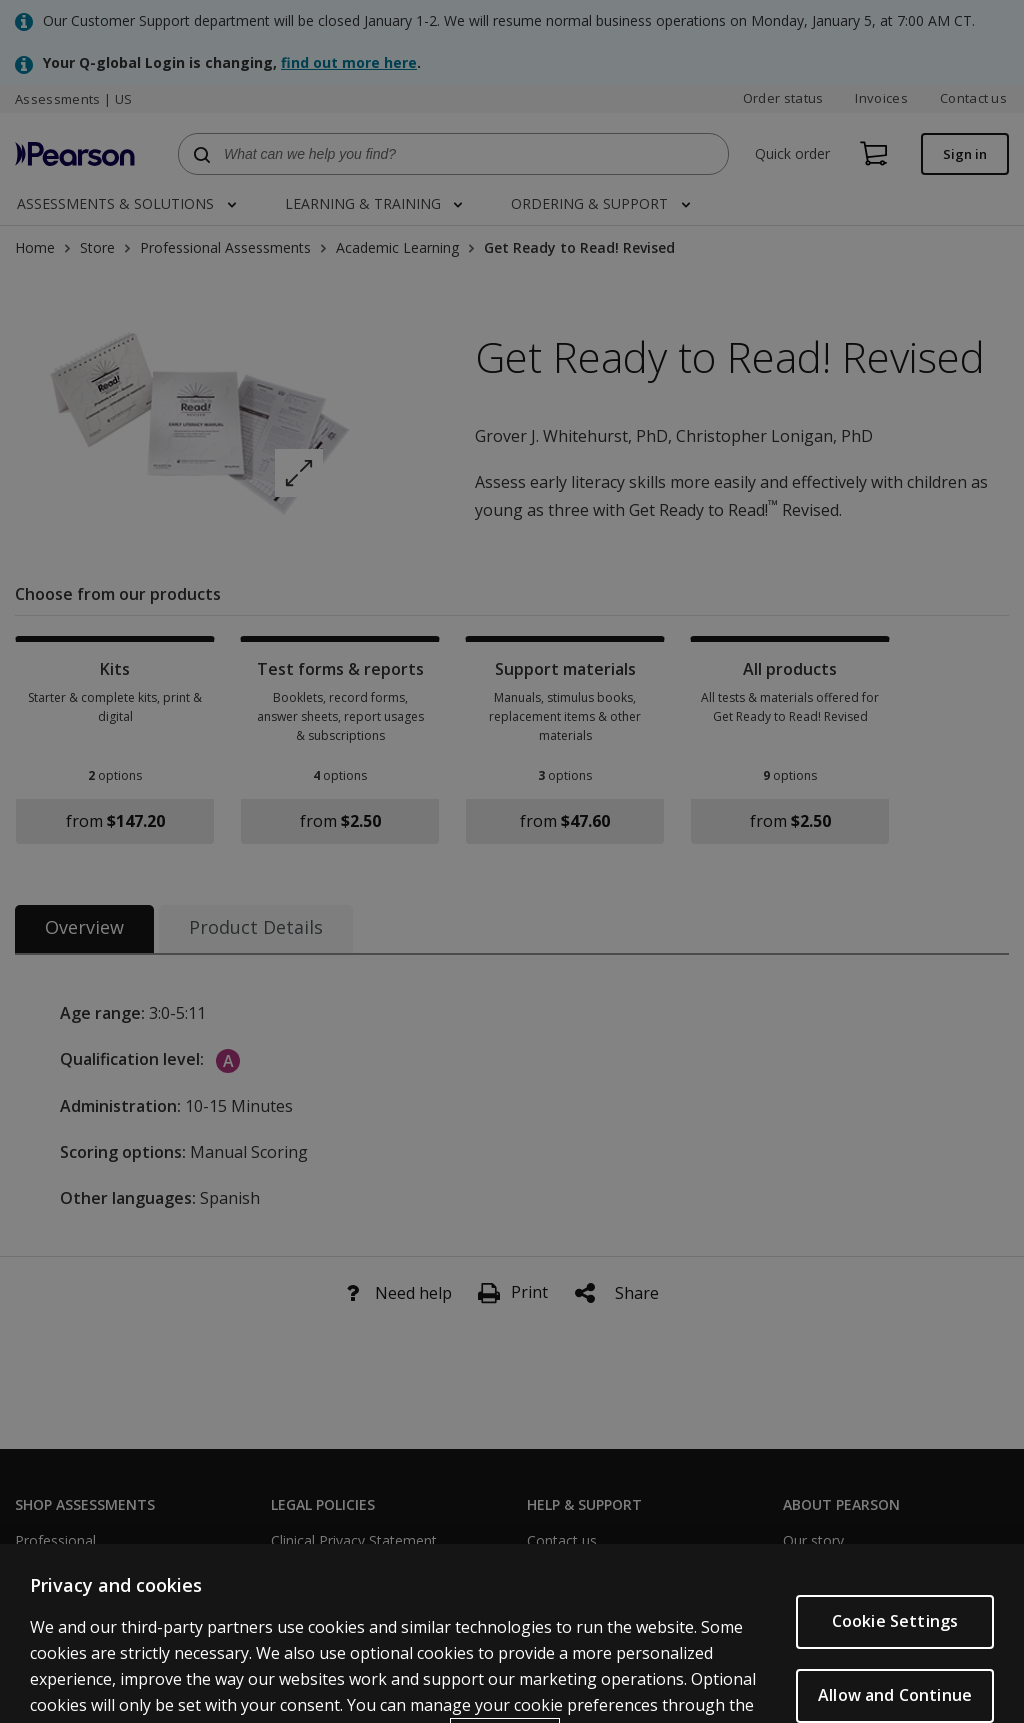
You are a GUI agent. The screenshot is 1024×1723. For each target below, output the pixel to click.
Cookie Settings (895, 1667)
